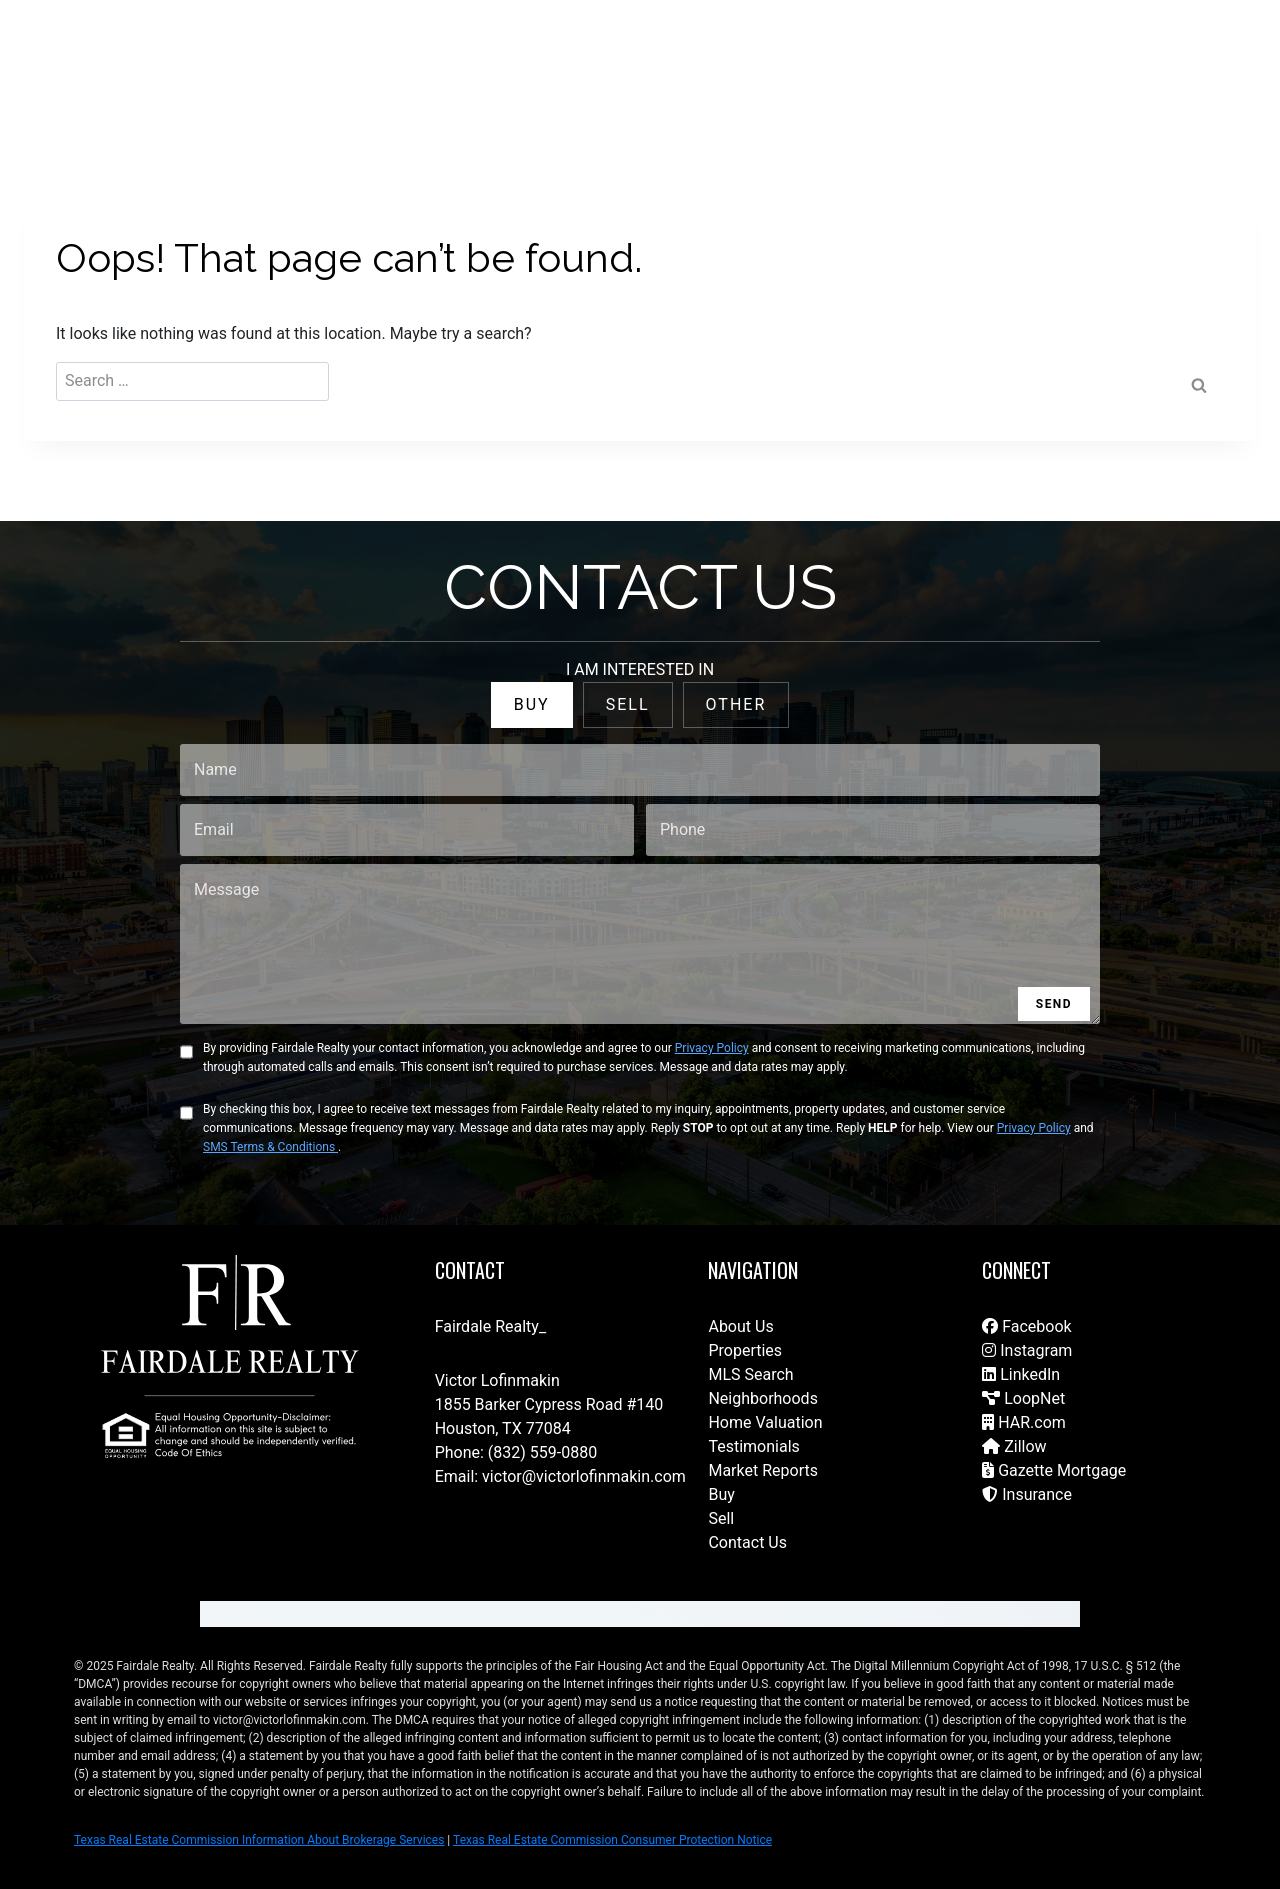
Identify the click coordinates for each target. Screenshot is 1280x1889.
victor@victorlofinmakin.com (584, 1476)
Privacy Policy (712, 1048)
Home (503, 61)
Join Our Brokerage (996, 61)
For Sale (575, 61)
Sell (721, 1518)
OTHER (736, 704)
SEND (1054, 1004)
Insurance (1027, 1494)
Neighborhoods (762, 1398)
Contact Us (421, 61)
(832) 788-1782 (1168, 61)
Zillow (1014, 1446)
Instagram (1027, 1350)
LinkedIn (1021, 1374)
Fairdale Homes (860, 61)
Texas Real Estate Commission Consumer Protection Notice (612, 1840)
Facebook (1026, 1326)
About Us (740, 1326)
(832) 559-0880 (542, 1452)
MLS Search (750, 1374)
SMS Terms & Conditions (270, 1147)
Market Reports (763, 1470)
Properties (745, 1350)
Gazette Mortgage (1054, 1470)
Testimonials (753, 1446)
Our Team (753, 61)
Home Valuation (765, 1422)
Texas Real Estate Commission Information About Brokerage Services (259, 1840)
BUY (532, 704)
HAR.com (1024, 1422)
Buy (721, 1494)
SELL (628, 704)
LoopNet (1023, 1398)
